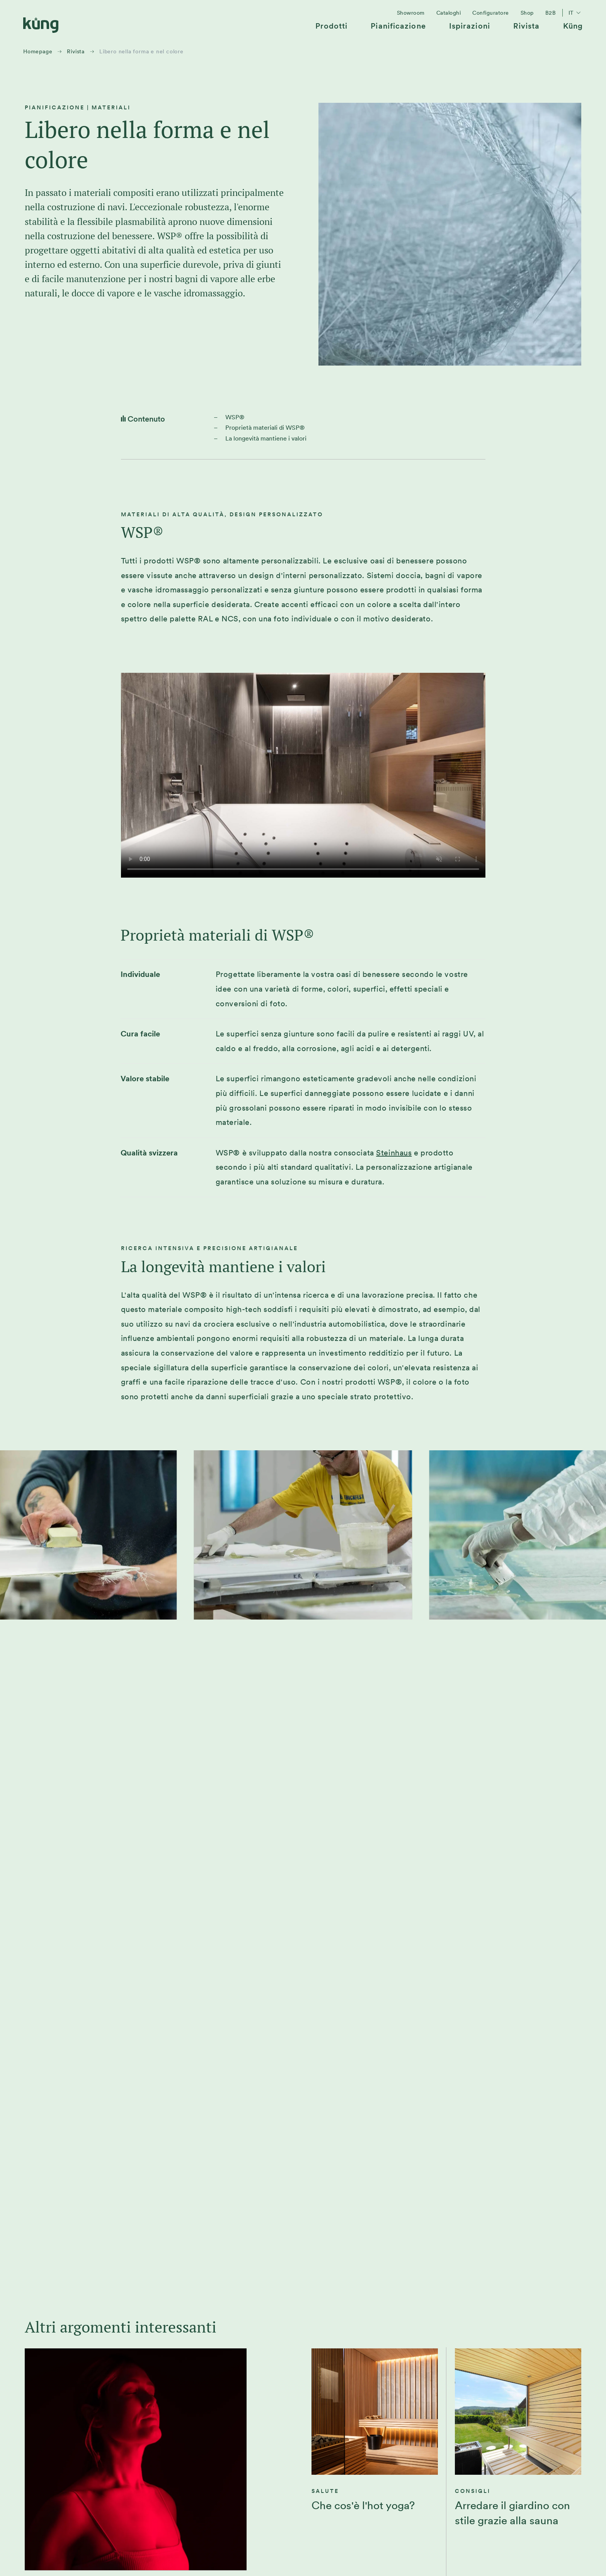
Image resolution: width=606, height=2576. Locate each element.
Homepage (37, 51)
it (576, 13)
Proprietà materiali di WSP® (265, 427)
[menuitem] (331, 29)
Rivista (76, 51)
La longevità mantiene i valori (265, 438)
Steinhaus (394, 1152)
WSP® (234, 417)
